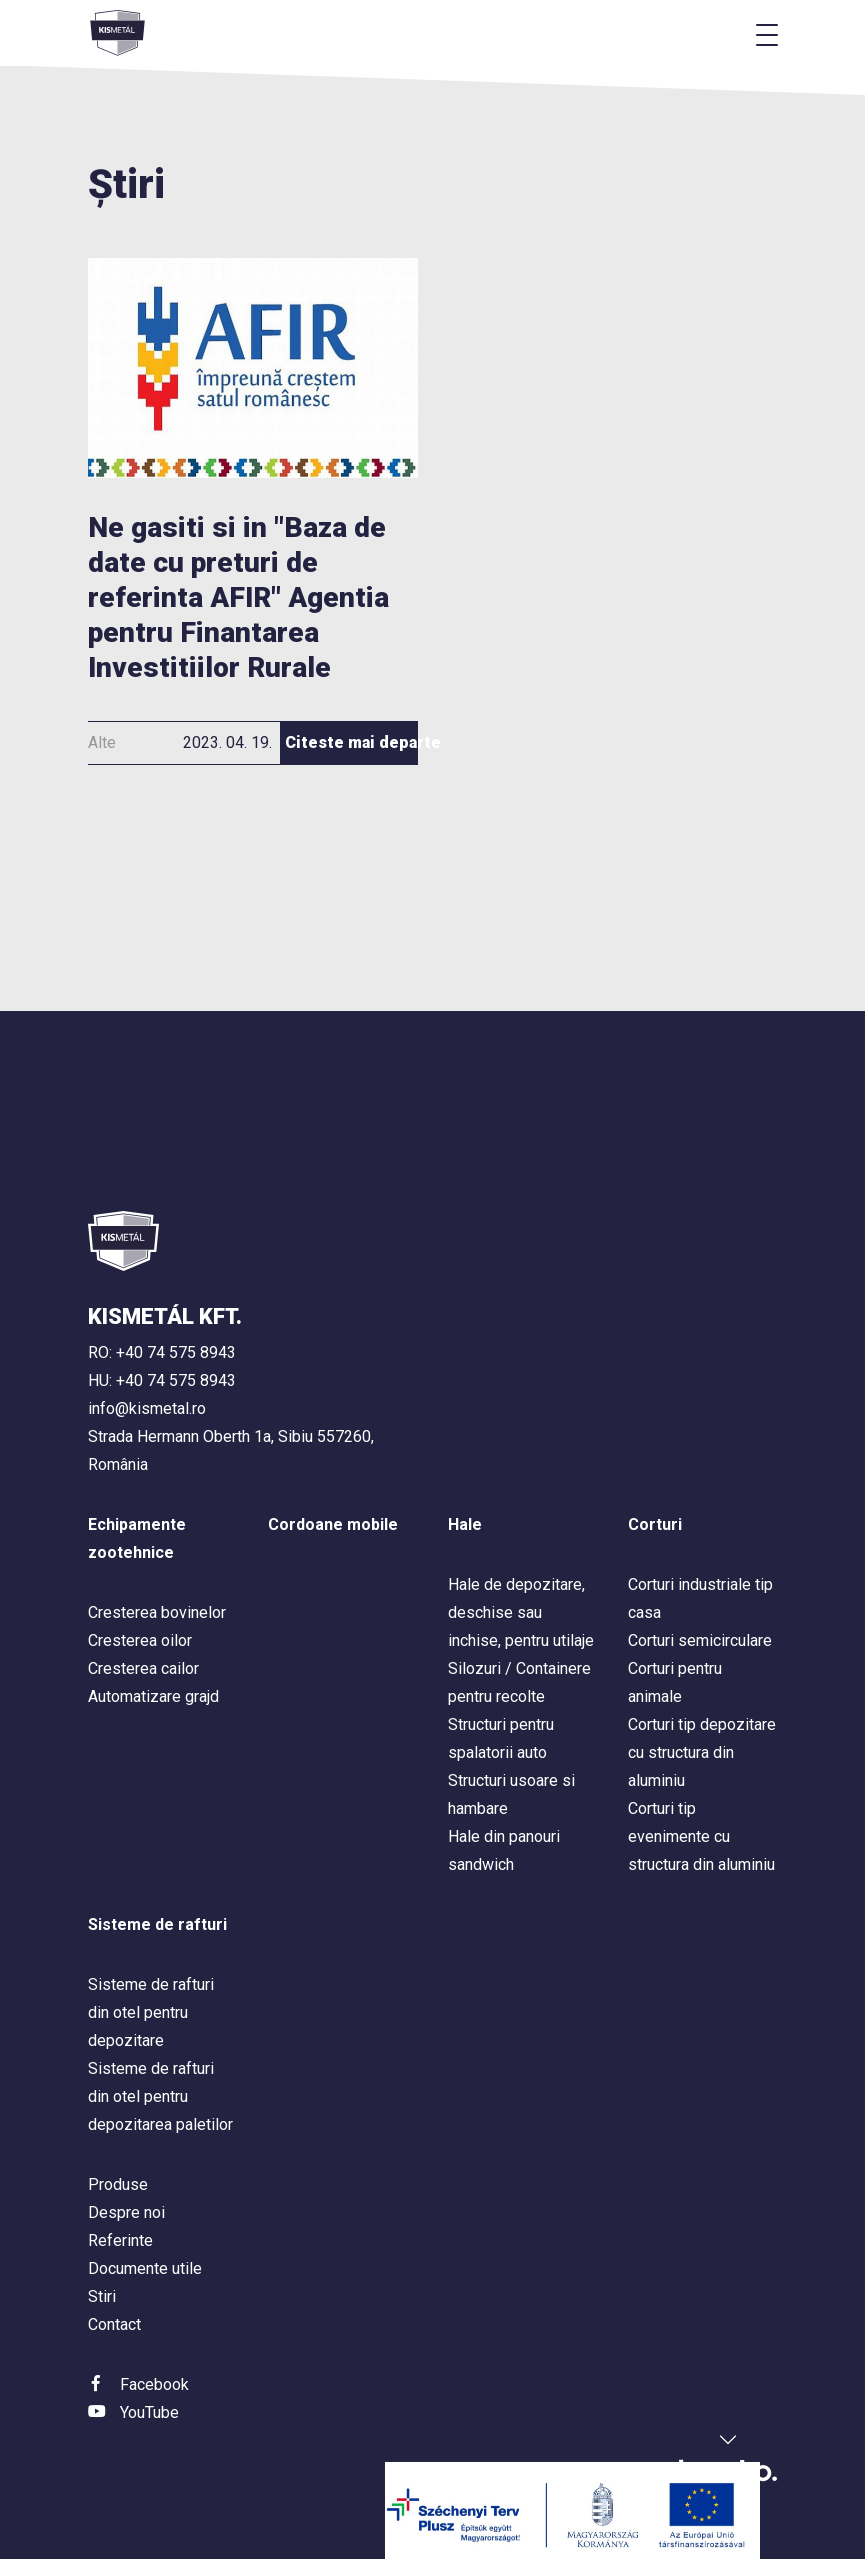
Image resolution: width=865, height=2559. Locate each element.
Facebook (154, 2384)
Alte (102, 742)
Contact (114, 2324)
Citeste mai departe (351, 742)
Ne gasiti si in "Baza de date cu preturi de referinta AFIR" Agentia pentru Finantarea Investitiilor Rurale (238, 597)
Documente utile (145, 2268)
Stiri (102, 2296)
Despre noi (126, 2212)
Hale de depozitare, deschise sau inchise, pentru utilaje (521, 1612)
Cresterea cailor (143, 1668)
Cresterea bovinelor (157, 1612)
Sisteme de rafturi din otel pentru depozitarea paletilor (160, 2096)
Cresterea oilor (140, 1640)
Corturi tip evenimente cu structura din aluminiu (701, 1836)
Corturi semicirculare (700, 1640)
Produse (118, 2184)
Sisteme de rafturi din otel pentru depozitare (151, 2012)
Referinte (120, 2240)
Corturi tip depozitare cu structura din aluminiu (702, 1752)
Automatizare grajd (153, 1696)
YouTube (149, 2412)
